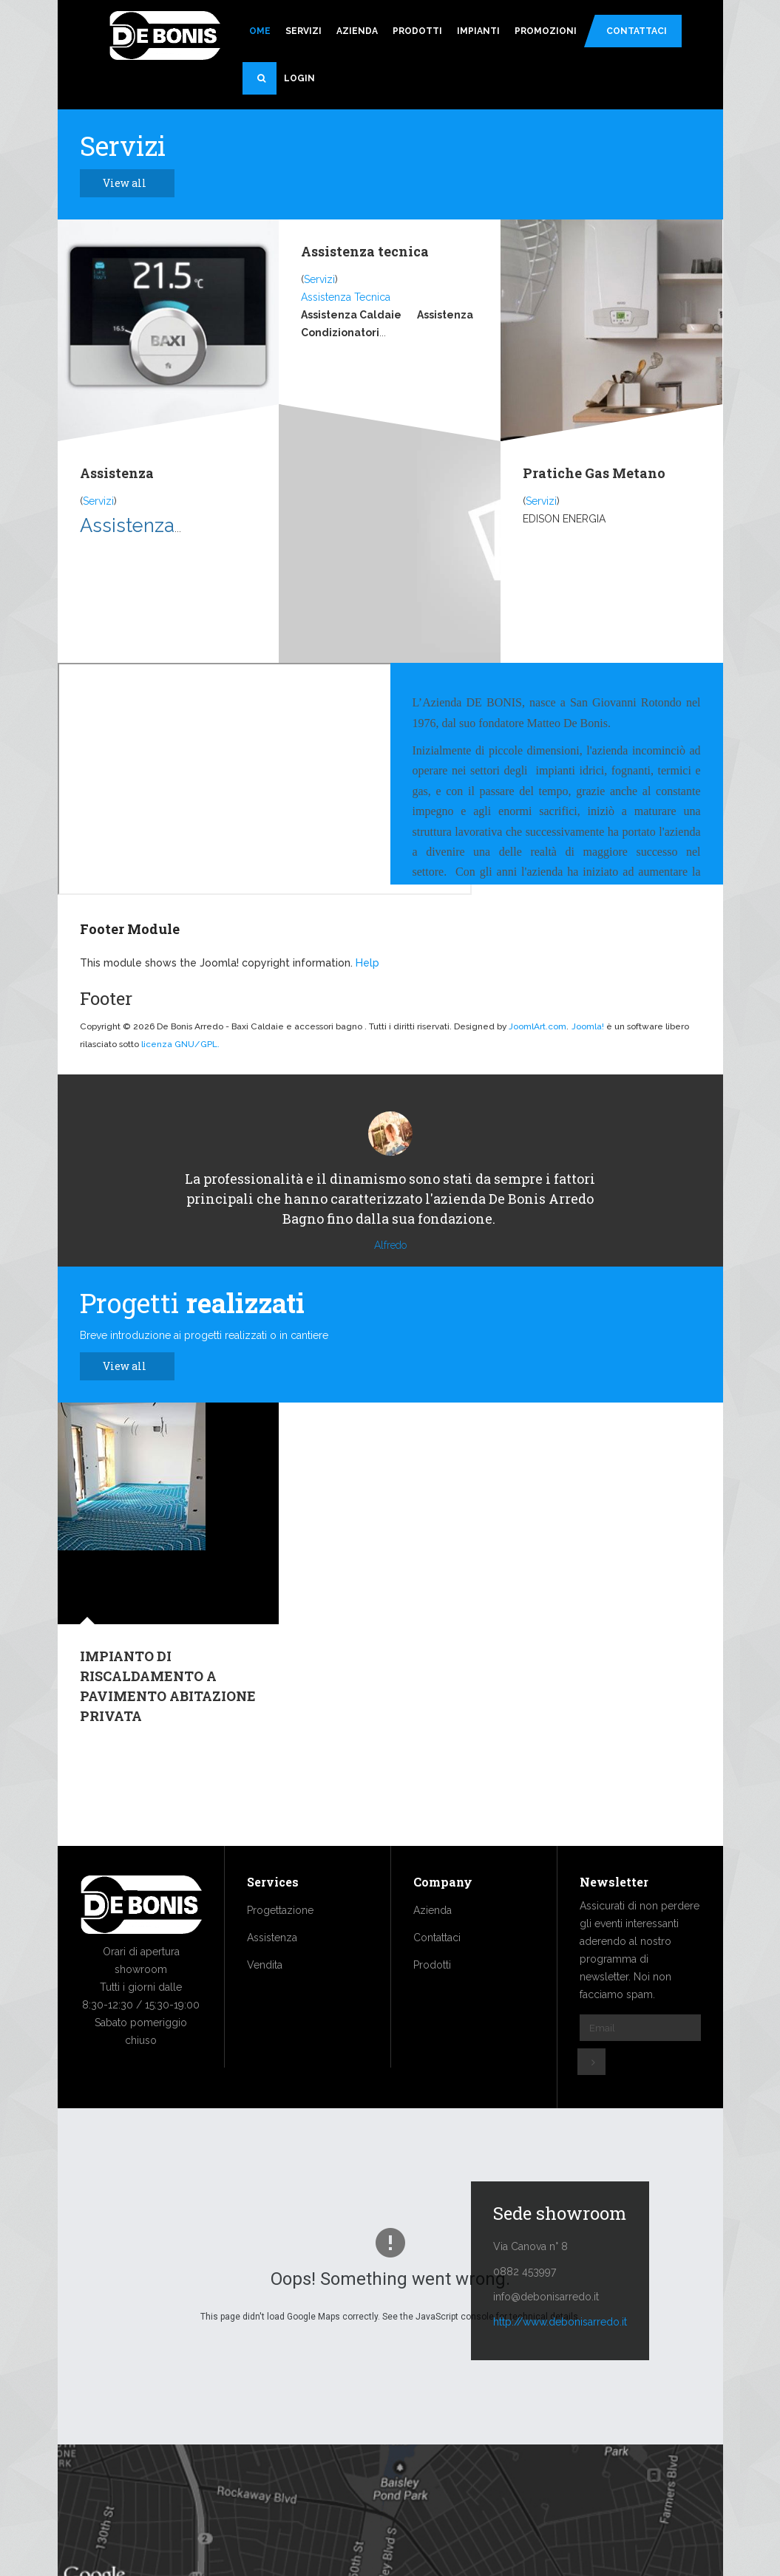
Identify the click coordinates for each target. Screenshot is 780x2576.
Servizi (303, 31)
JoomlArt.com (537, 1026)
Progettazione (280, 1954)
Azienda (357, 31)
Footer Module (130, 929)
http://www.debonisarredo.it (560, 2366)
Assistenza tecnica (365, 251)
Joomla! (588, 1026)
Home (257, 31)
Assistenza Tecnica (345, 297)
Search (267, 84)
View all (133, 183)
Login (299, 78)
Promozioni (546, 31)
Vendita (264, 2009)
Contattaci (636, 31)
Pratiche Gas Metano (594, 473)
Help (367, 963)
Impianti (478, 31)
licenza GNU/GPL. (180, 1044)
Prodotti (417, 31)
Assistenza (117, 473)
